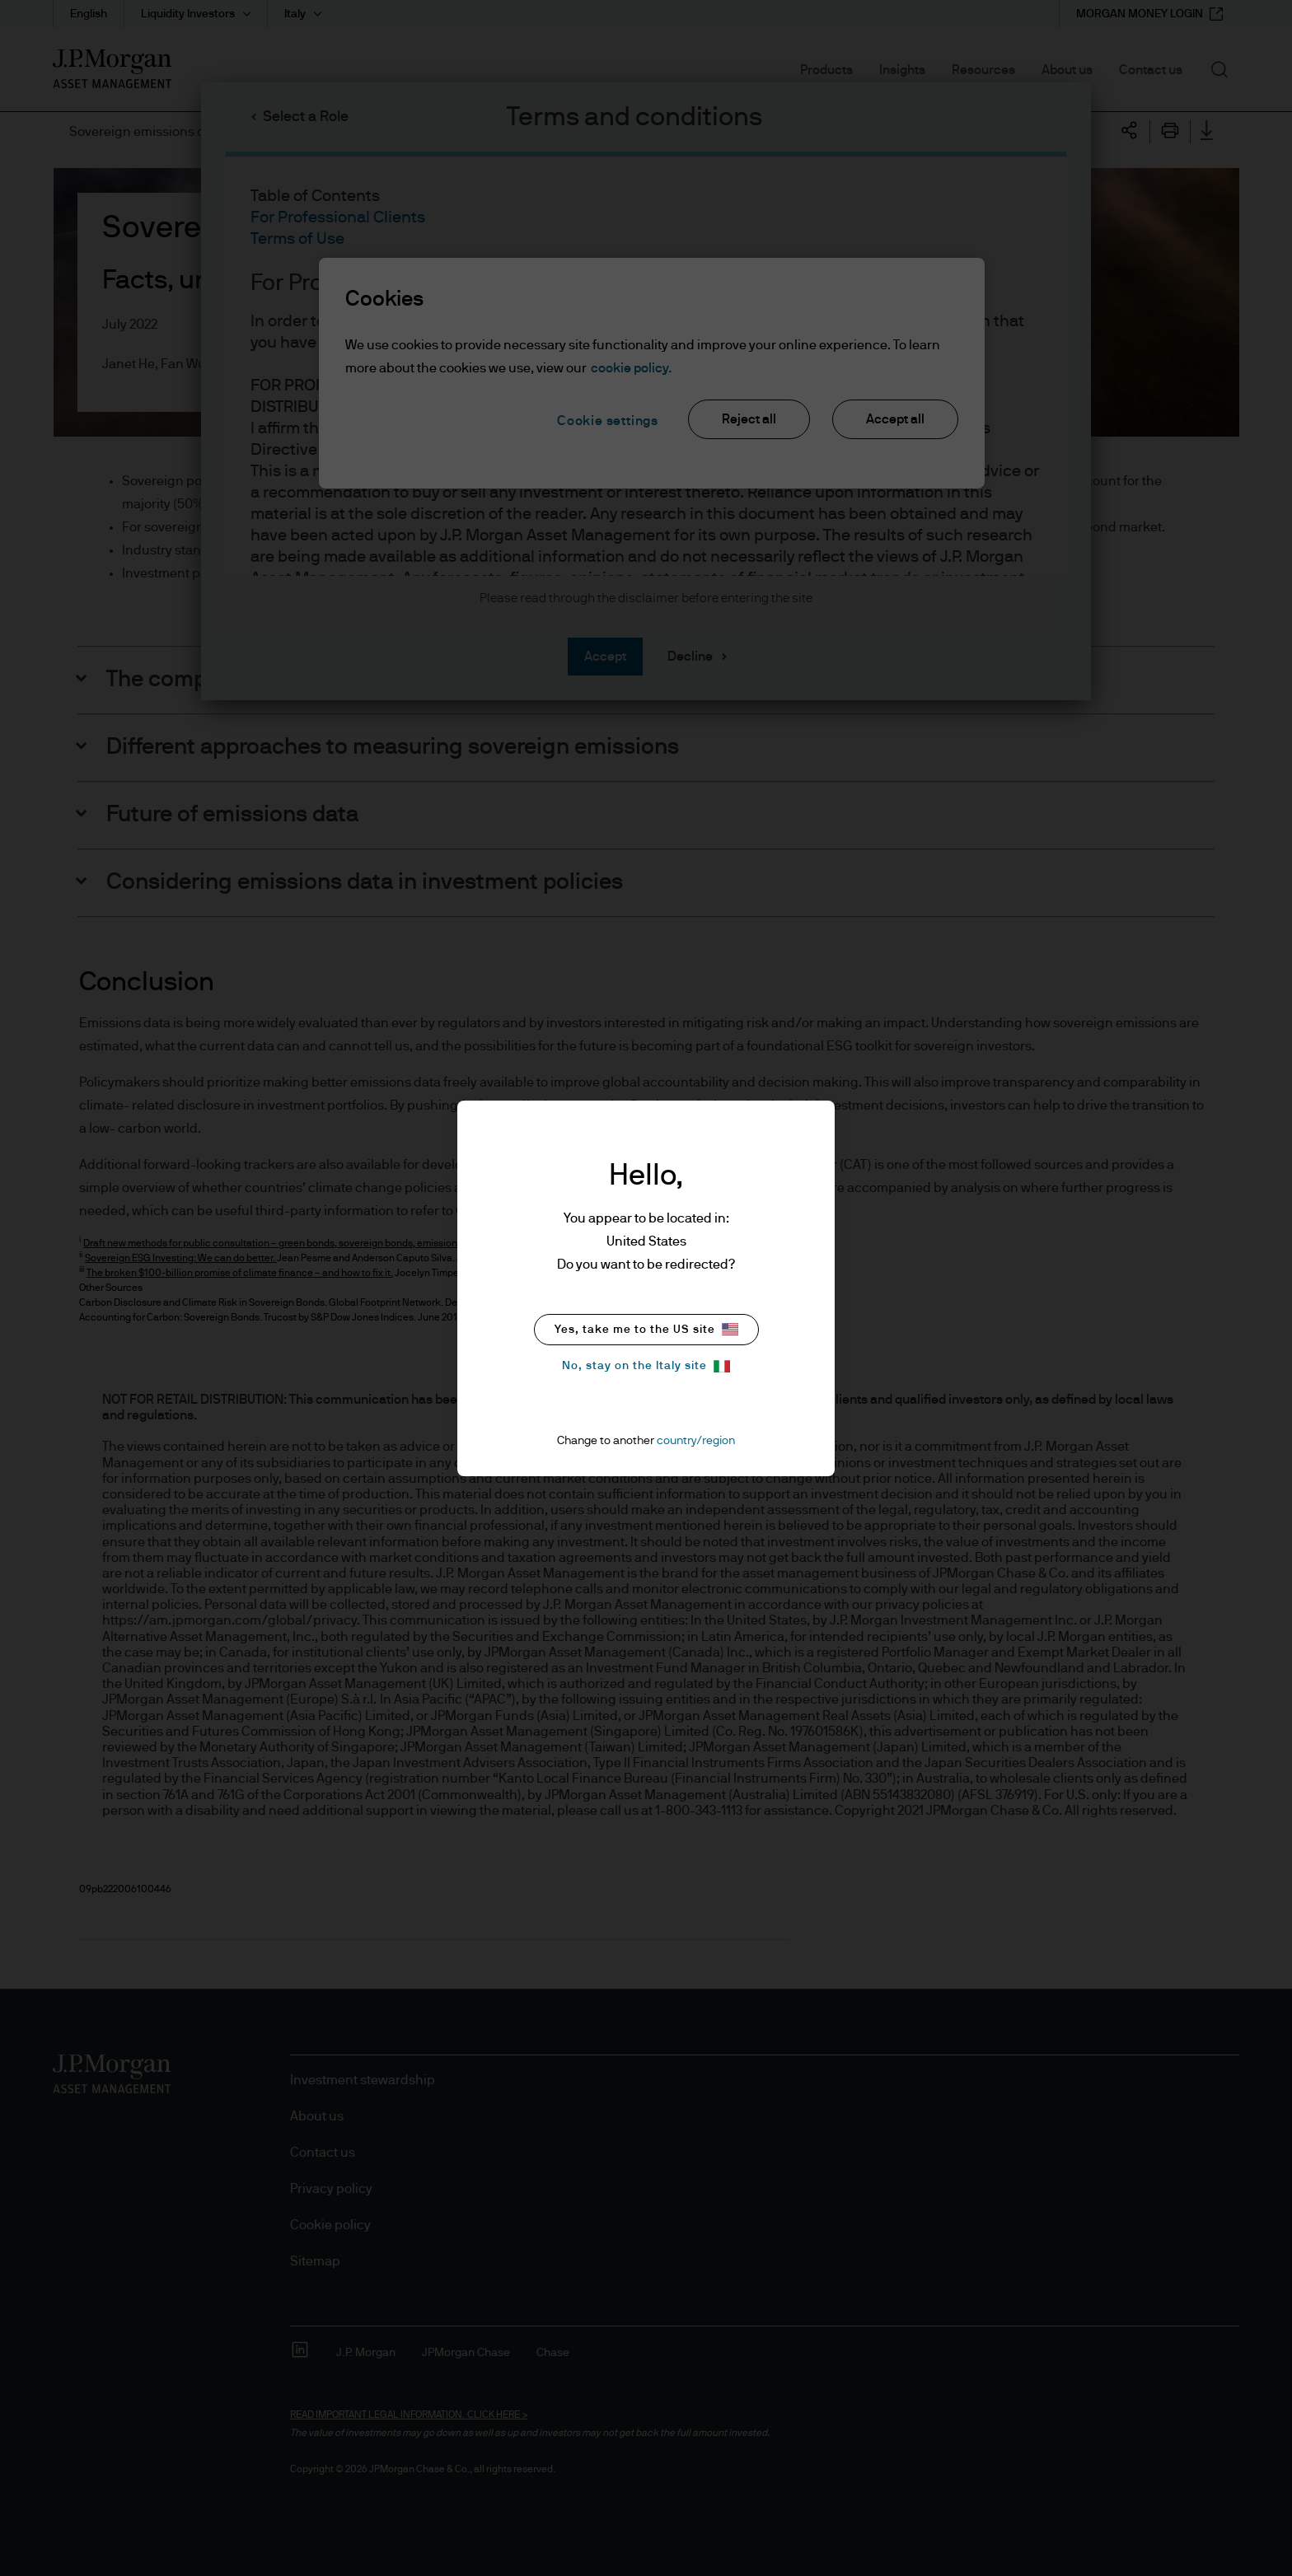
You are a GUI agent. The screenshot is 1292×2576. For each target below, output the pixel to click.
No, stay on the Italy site (646, 1366)
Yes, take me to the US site (646, 1329)
